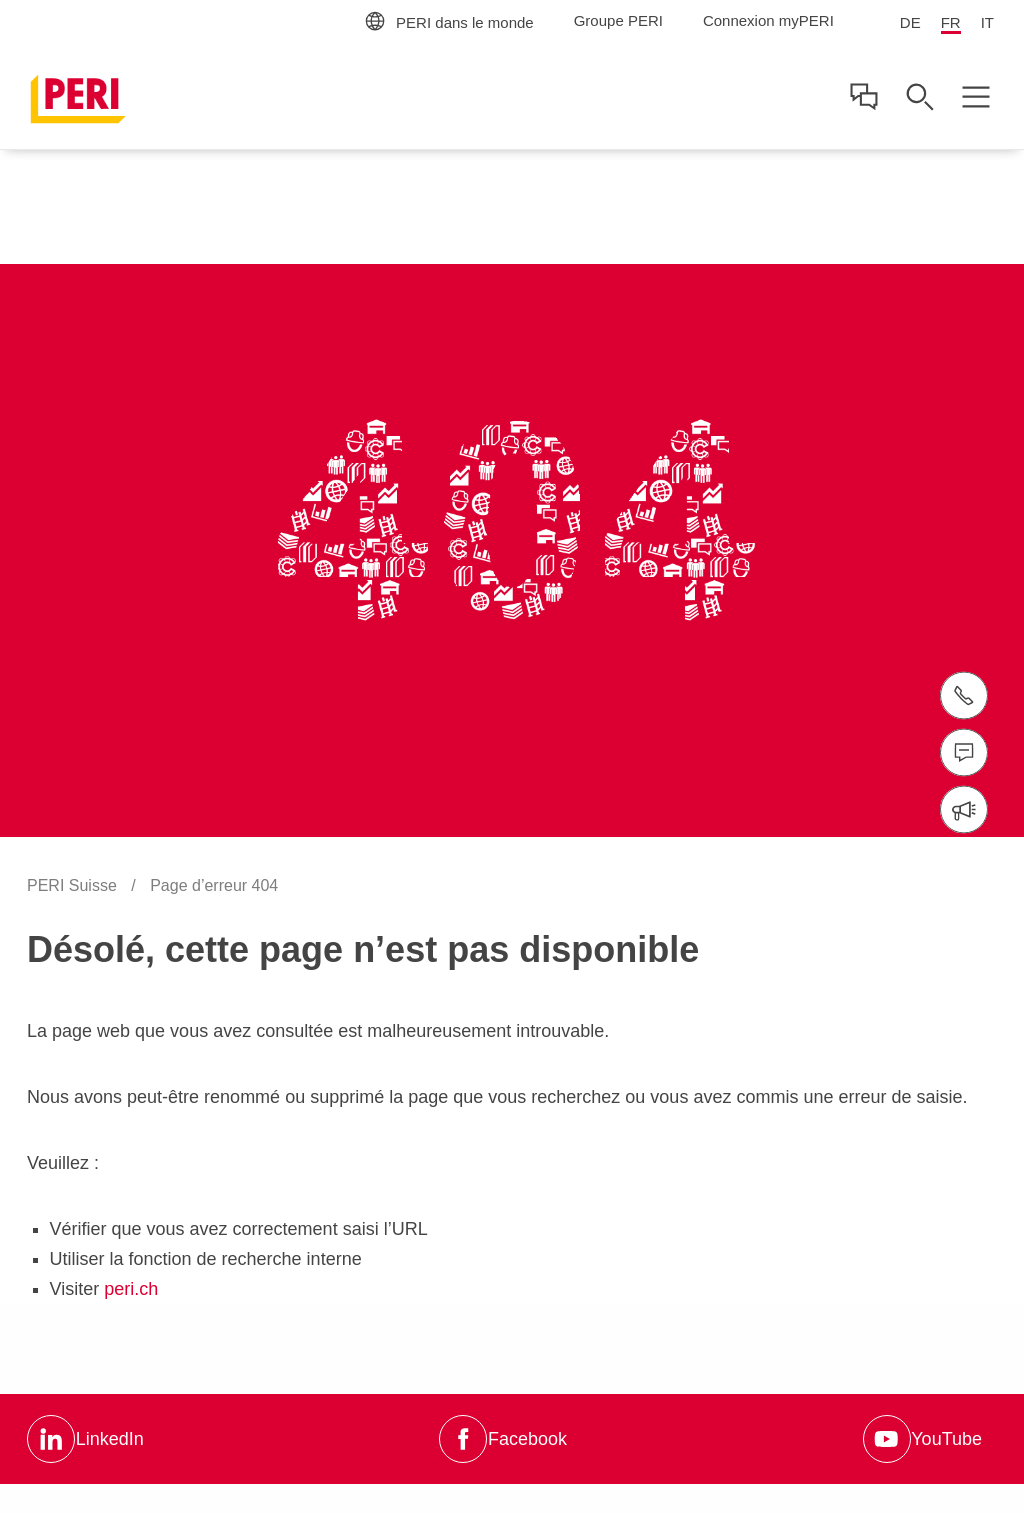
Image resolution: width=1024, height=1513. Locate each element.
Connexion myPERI (768, 20)
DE (910, 22)
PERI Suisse (74, 885)
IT (987, 22)
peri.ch (131, 1289)
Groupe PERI (618, 20)
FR (951, 22)
